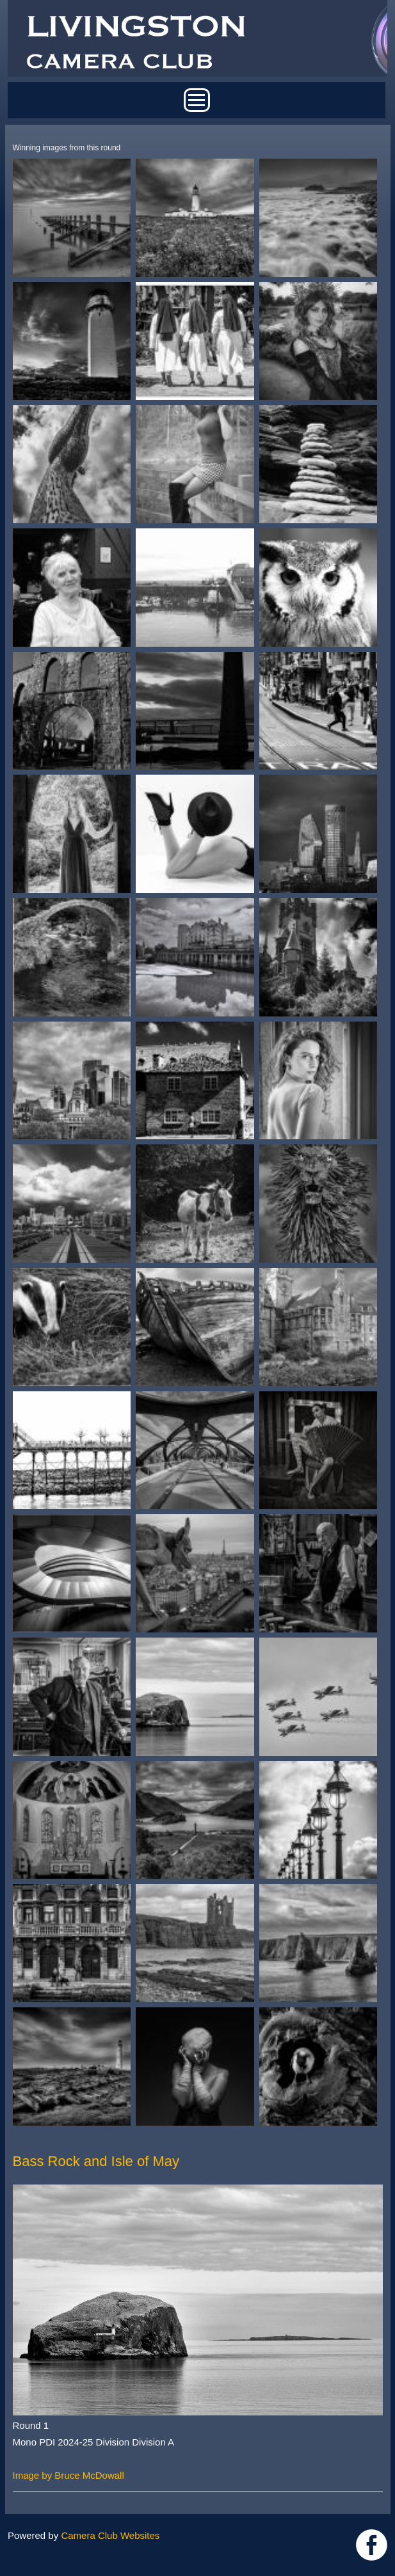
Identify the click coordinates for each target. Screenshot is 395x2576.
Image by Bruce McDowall (68, 2475)
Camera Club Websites (110, 2535)
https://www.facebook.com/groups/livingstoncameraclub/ (371, 2545)
